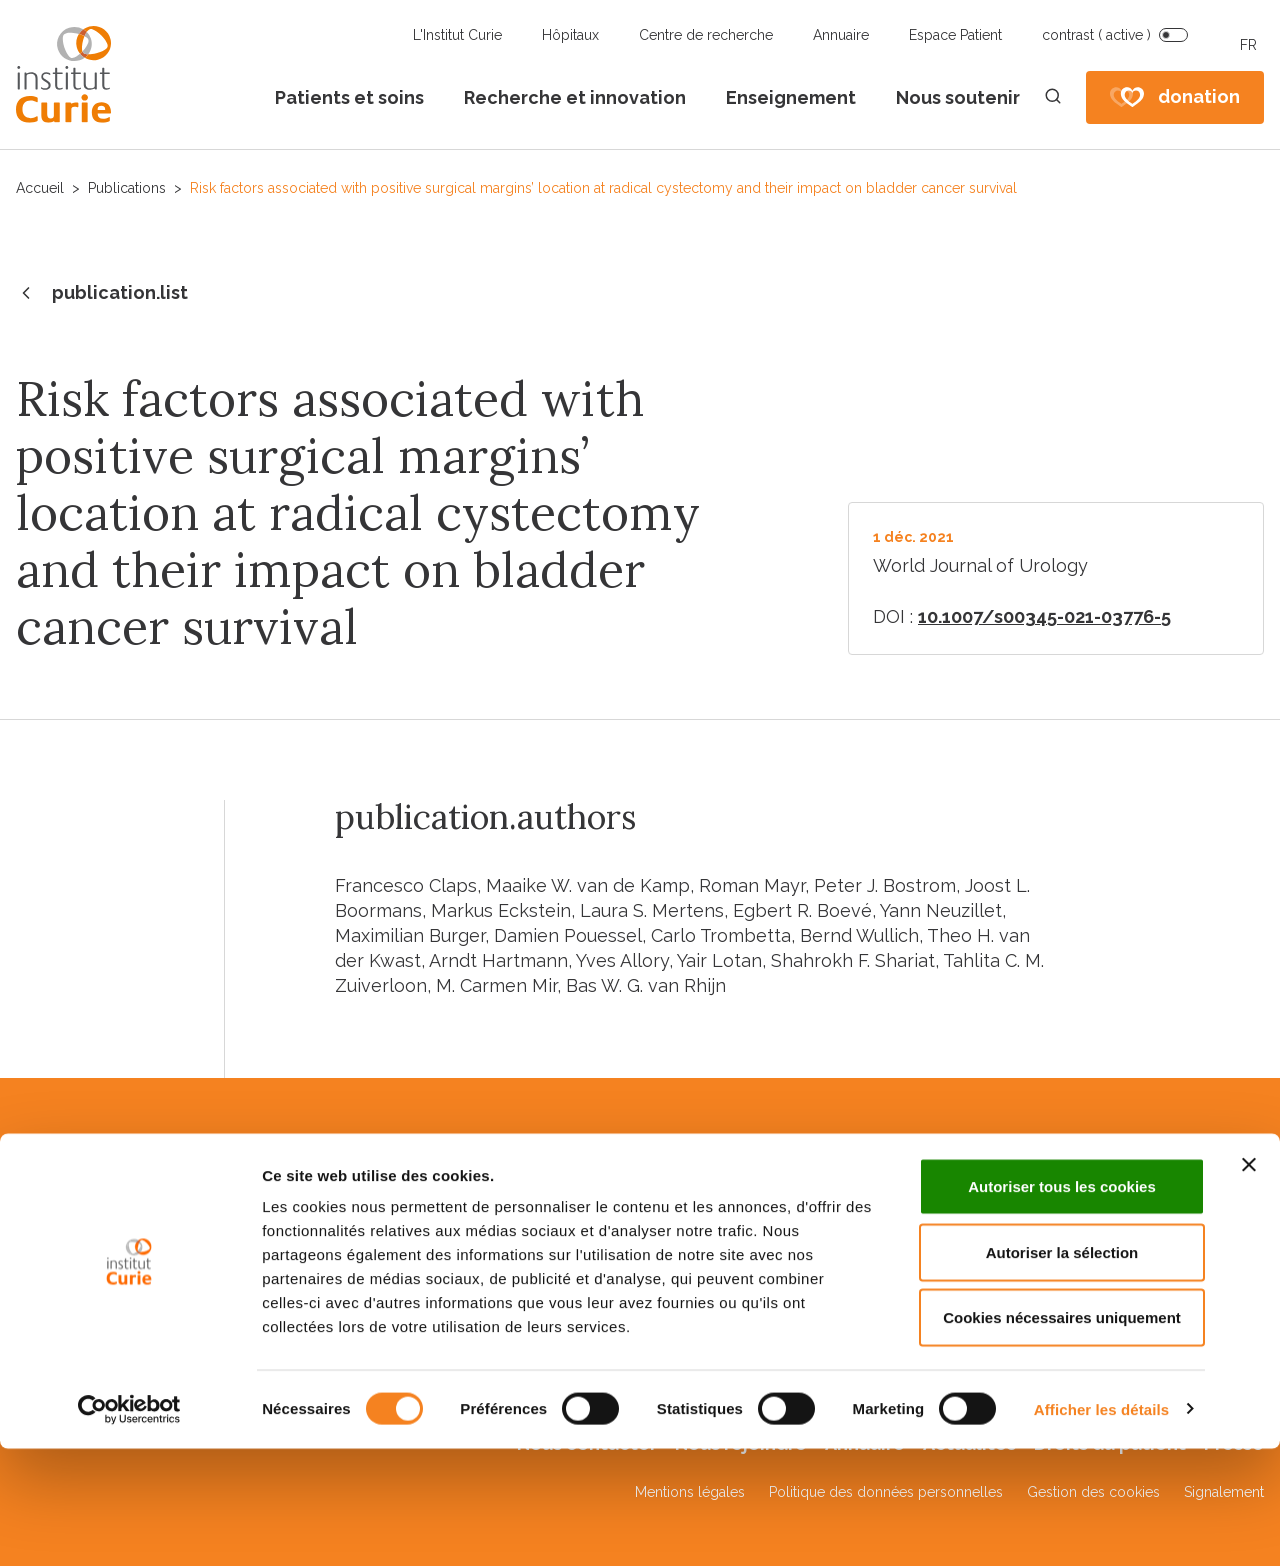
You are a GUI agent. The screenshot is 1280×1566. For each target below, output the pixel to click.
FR (1248, 45)
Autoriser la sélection (1062, 1369)
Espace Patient (955, 35)
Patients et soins (349, 97)
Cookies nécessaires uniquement (1062, 1434)
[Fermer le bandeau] (1249, 1282)
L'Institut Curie (457, 35)
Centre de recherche (706, 35)
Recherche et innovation (575, 97)
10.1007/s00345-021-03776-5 (1044, 616)
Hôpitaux (570, 35)
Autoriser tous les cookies (1062, 1303)
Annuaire (841, 35)
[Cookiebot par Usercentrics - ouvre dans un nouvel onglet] (129, 1527)
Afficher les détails (1101, 1526)
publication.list (102, 294)
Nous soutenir (958, 97)
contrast (1096, 35)
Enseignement (791, 97)
